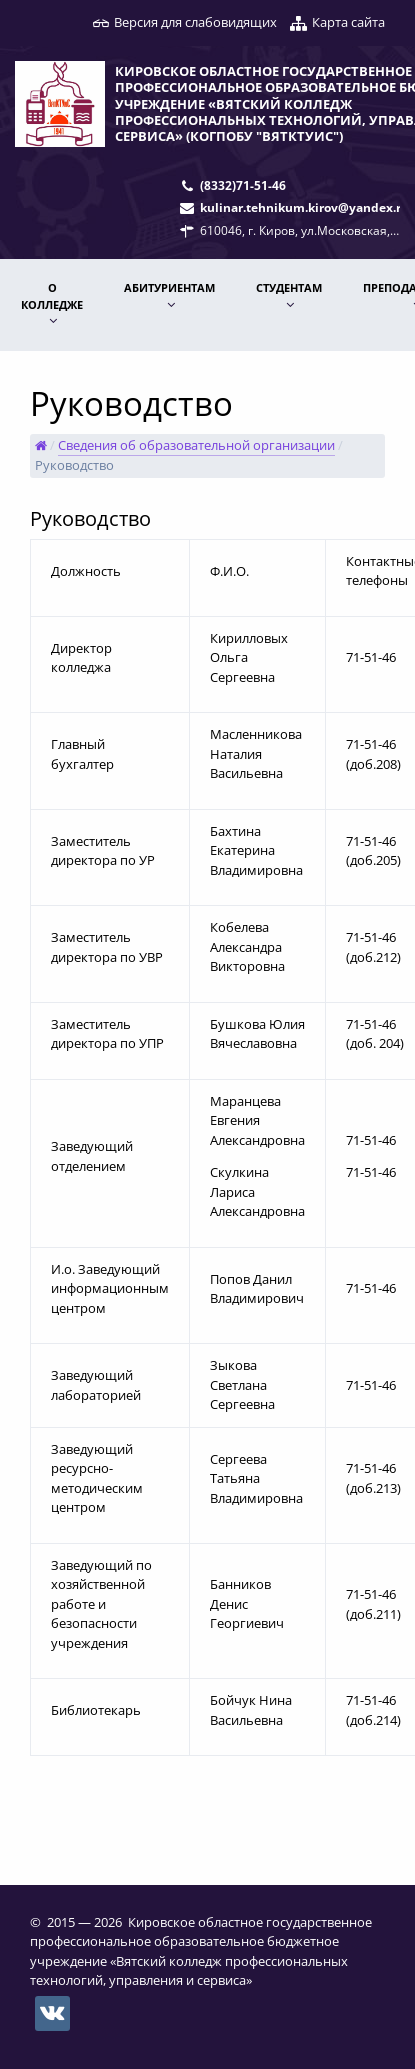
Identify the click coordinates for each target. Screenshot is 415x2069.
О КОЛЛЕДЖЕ (52, 296)
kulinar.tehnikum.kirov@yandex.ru (304, 207)
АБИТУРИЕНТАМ (169, 287)
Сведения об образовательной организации (196, 445)
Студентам (289, 287)
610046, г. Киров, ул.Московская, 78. (305, 230)
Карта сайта (348, 22)
